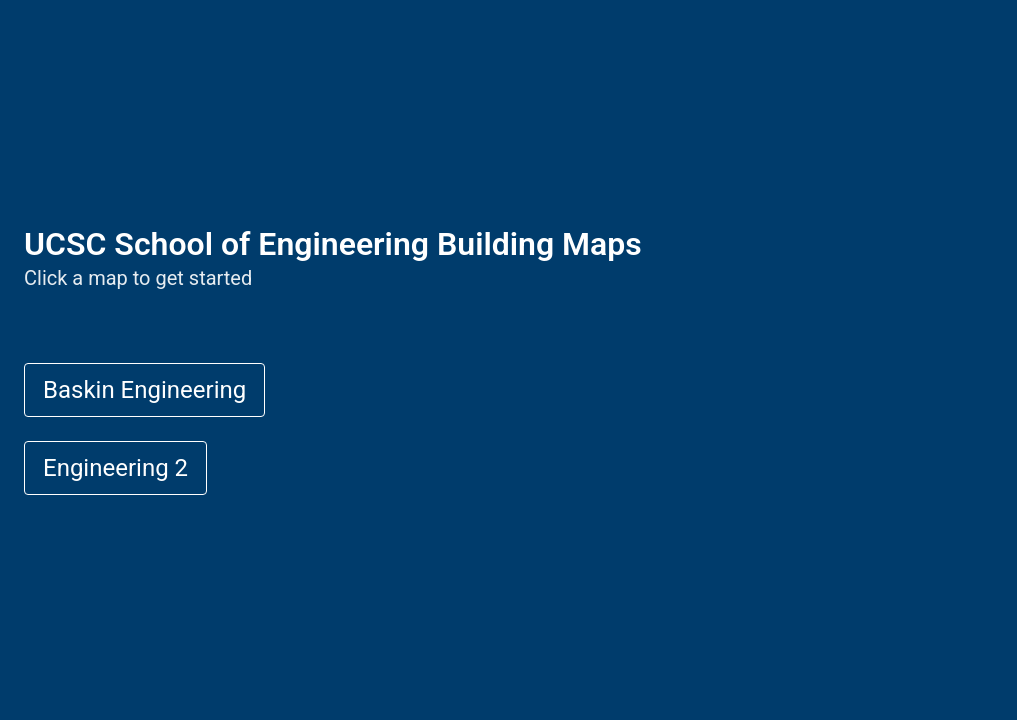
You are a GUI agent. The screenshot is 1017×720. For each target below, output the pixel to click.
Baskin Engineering (144, 390)
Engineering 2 (115, 468)
